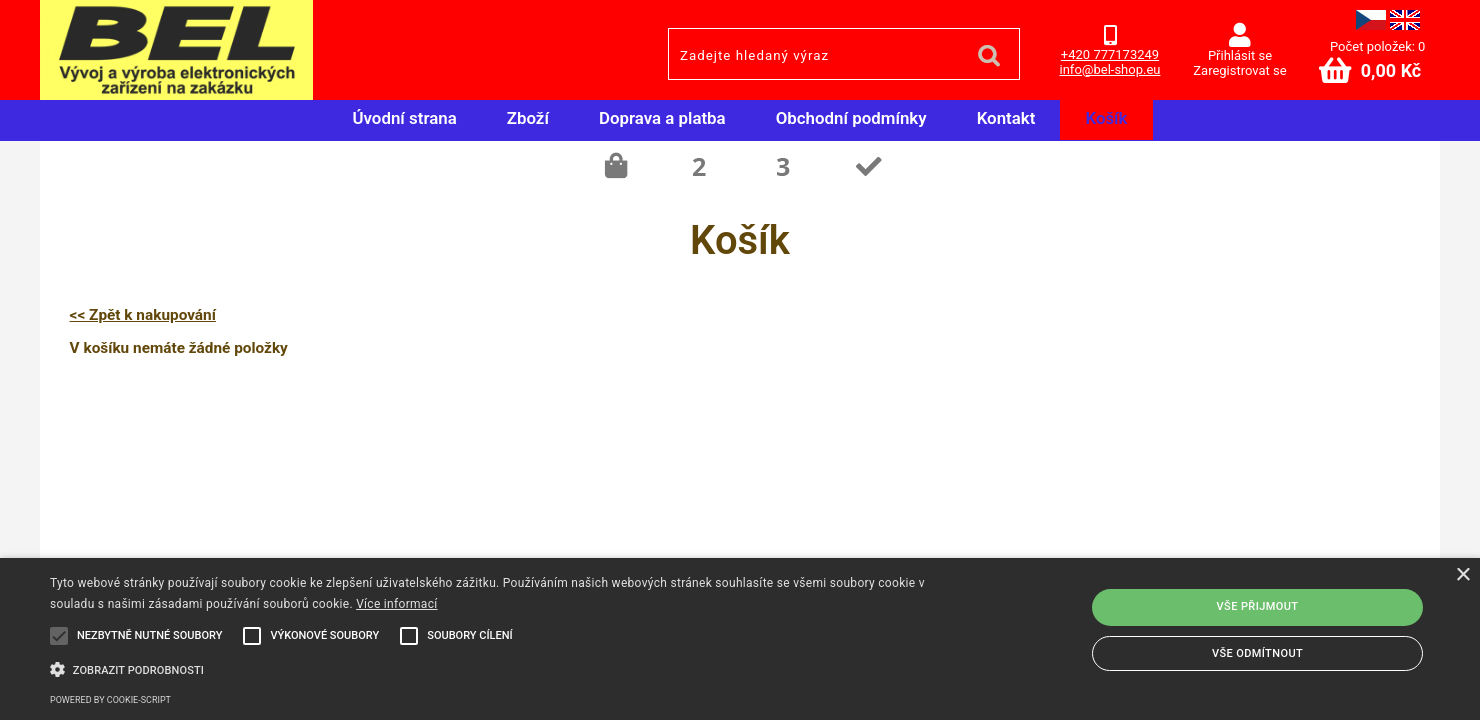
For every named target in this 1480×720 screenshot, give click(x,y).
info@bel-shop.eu (1110, 69)
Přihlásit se (1240, 55)
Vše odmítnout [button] (1257, 653)
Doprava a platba (662, 118)
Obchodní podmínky (851, 118)
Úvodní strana (404, 118)
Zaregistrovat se (1239, 70)
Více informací (396, 604)
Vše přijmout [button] (1258, 606)
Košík (1106, 118)
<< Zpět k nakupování (143, 315)
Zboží (528, 118)
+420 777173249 (1110, 54)
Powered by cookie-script (110, 700)
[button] (498, 668)
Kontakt (1006, 118)
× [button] (1462, 575)
